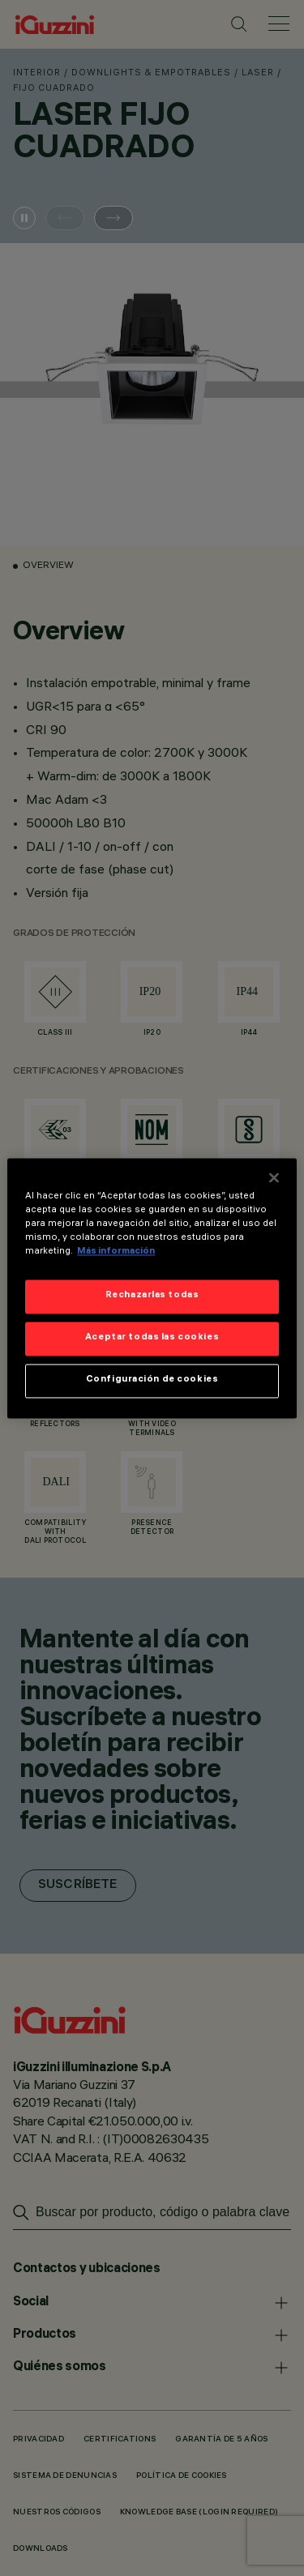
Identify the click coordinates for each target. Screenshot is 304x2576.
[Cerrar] (274, 1177)
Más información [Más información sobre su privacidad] (116, 1252)
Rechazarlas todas (152, 1296)
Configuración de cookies (152, 1380)
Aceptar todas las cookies (152, 1338)
